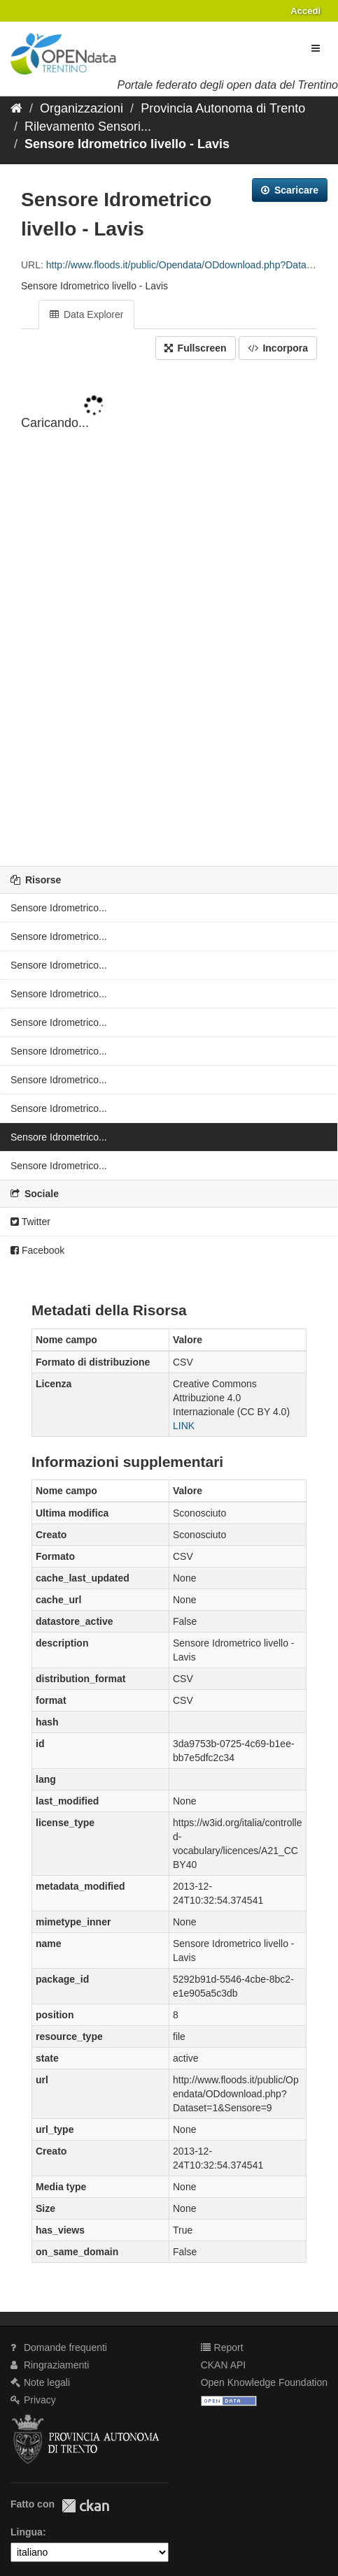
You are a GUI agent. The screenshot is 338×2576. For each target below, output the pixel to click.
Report (222, 2347)
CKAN (85, 2505)
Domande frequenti (58, 2347)
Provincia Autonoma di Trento (223, 108)
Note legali (40, 2382)
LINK (184, 1425)
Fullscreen (195, 348)
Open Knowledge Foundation (264, 2382)
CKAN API (223, 2365)
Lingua (26, 2532)
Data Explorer (86, 314)
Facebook (37, 1250)
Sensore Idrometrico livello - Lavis (127, 144)
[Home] (16, 108)
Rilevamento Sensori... (87, 126)
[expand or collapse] (316, 48)
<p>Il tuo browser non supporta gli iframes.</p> (169, 614)
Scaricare (289, 190)
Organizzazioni (81, 108)
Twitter (30, 1221)
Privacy (33, 2399)
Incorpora (278, 348)
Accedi (305, 11)
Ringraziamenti (49, 2365)
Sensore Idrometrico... (58, 907)
